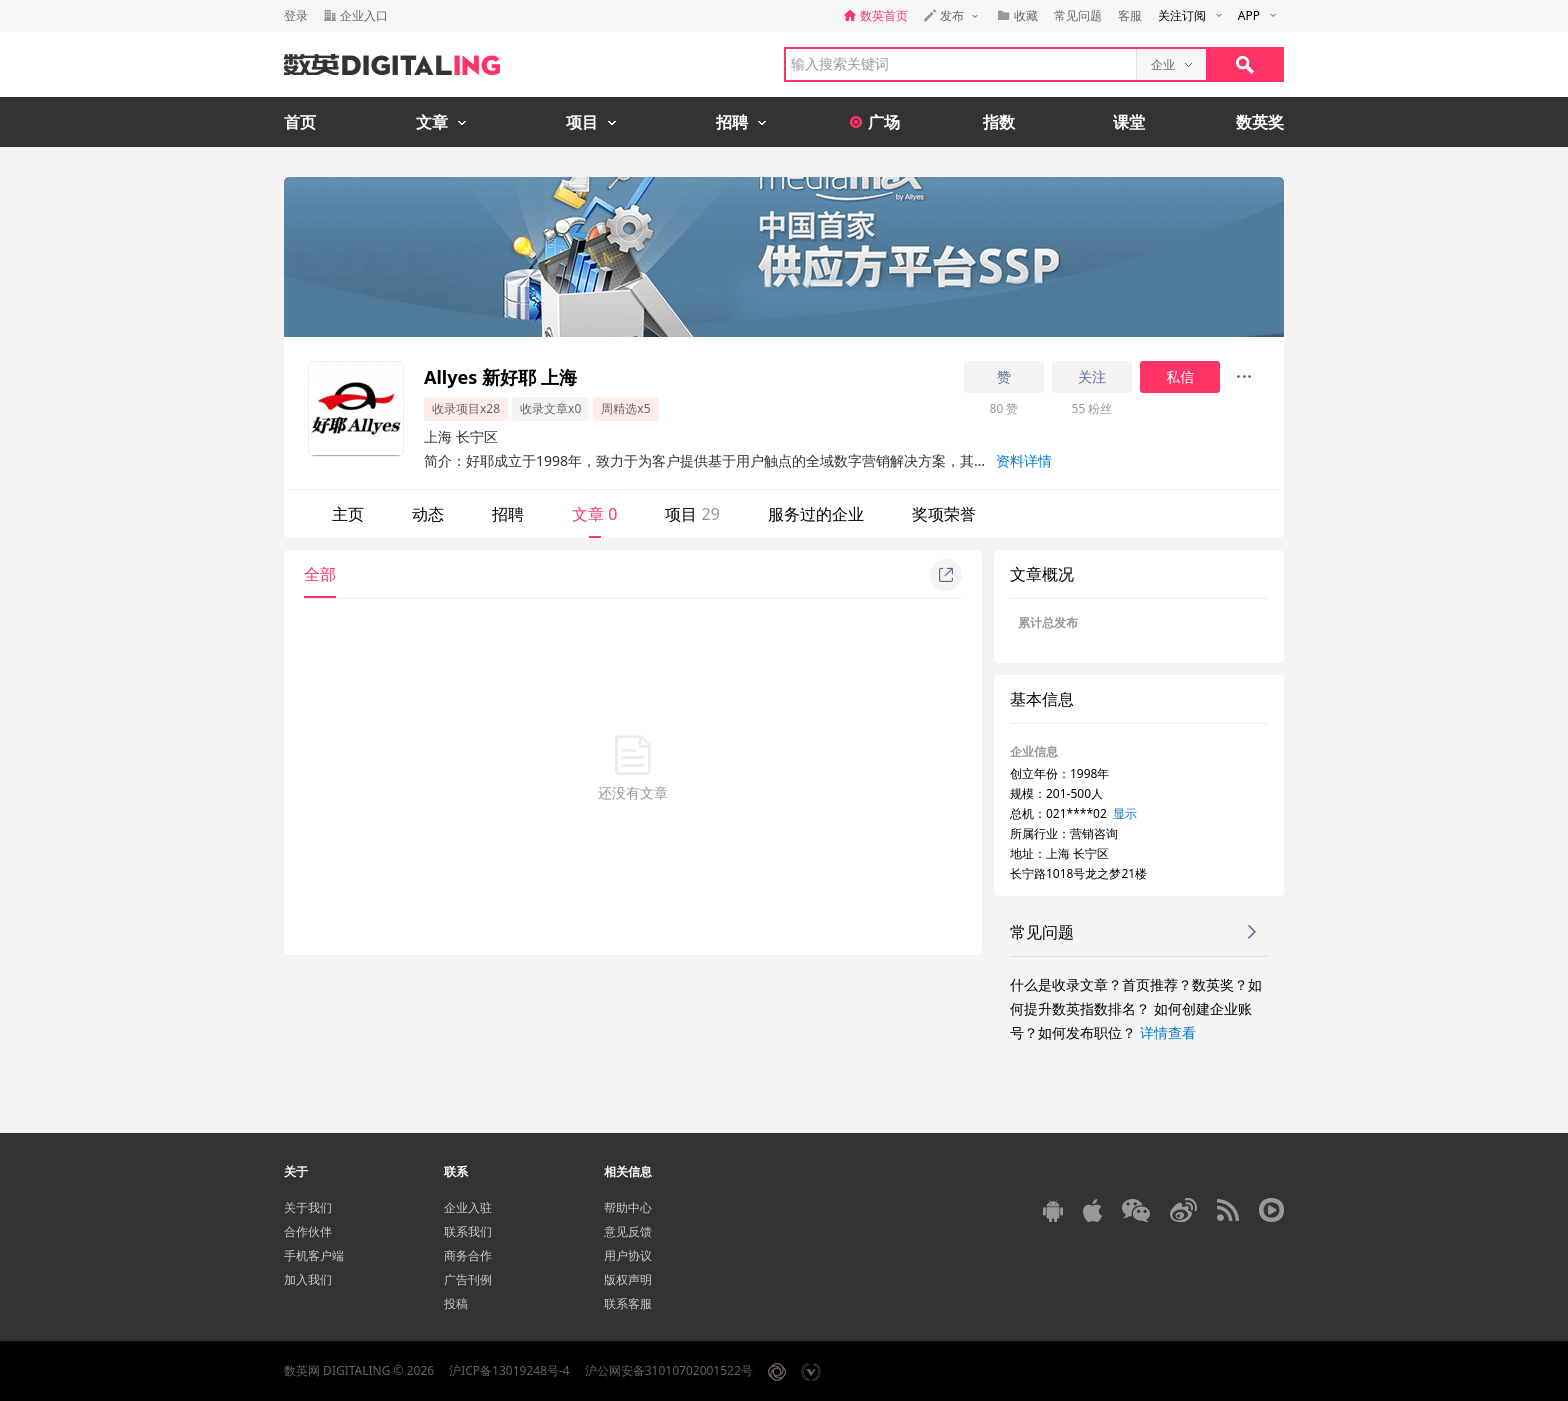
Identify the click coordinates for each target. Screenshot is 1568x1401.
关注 (1092, 377)
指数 (999, 122)
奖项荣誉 (944, 514)
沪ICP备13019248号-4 (509, 1370)
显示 (1125, 813)
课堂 (1129, 122)
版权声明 (628, 1279)
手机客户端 (314, 1255)
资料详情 (1024, 460)
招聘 (508, 514)
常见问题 (1078, 15)
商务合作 (468, 1255)
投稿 (456, 1303)
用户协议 (628, 1255)
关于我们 (308, 1207)
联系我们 (468, 1231)
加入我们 (308, 1279)
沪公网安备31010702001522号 (669, 1370)
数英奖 (1260, 122)
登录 (296, 15)
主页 (348, 514)
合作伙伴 (308, 1231)
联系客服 (628, 1303)
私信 (1180, 377)
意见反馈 (628, 1231)
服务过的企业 (816, 514)
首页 (300, 122)
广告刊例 (468, 1279)
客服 (1130, 15)
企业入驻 (468, 1207)
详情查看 (1168, 1032)
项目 (692, 514)
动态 (428, 514)
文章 (594, 514)
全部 (320, 574)
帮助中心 (628, 1207)
